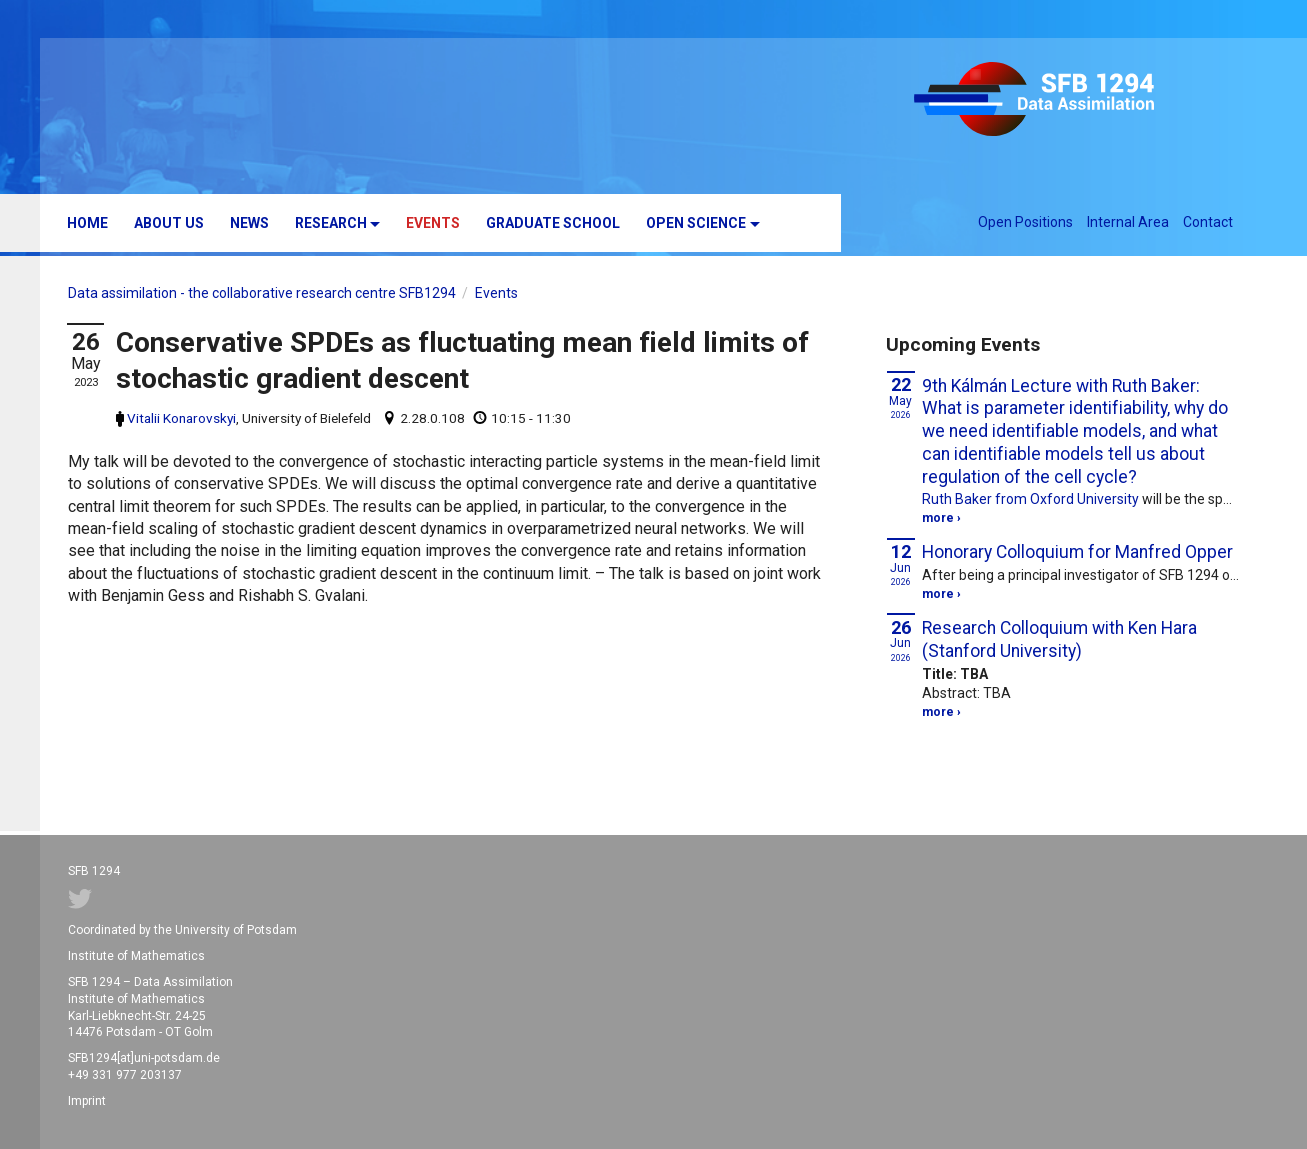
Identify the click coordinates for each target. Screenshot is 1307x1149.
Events (433, 223)
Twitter (80, 899)
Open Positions (1025, 222)
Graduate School (553, 223)
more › (941, 518)
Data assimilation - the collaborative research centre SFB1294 (262, 293)
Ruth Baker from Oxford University (1030, 499)
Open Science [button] (696, 223)
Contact (1208, 222)
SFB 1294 (1065, 102)
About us (169, 223)
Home (87, 223)
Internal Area (1128, 222)
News (249, 223)
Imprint (87, 1101)
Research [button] (331, 223)
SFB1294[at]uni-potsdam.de (144, 1058)
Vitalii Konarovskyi (181, 418)
